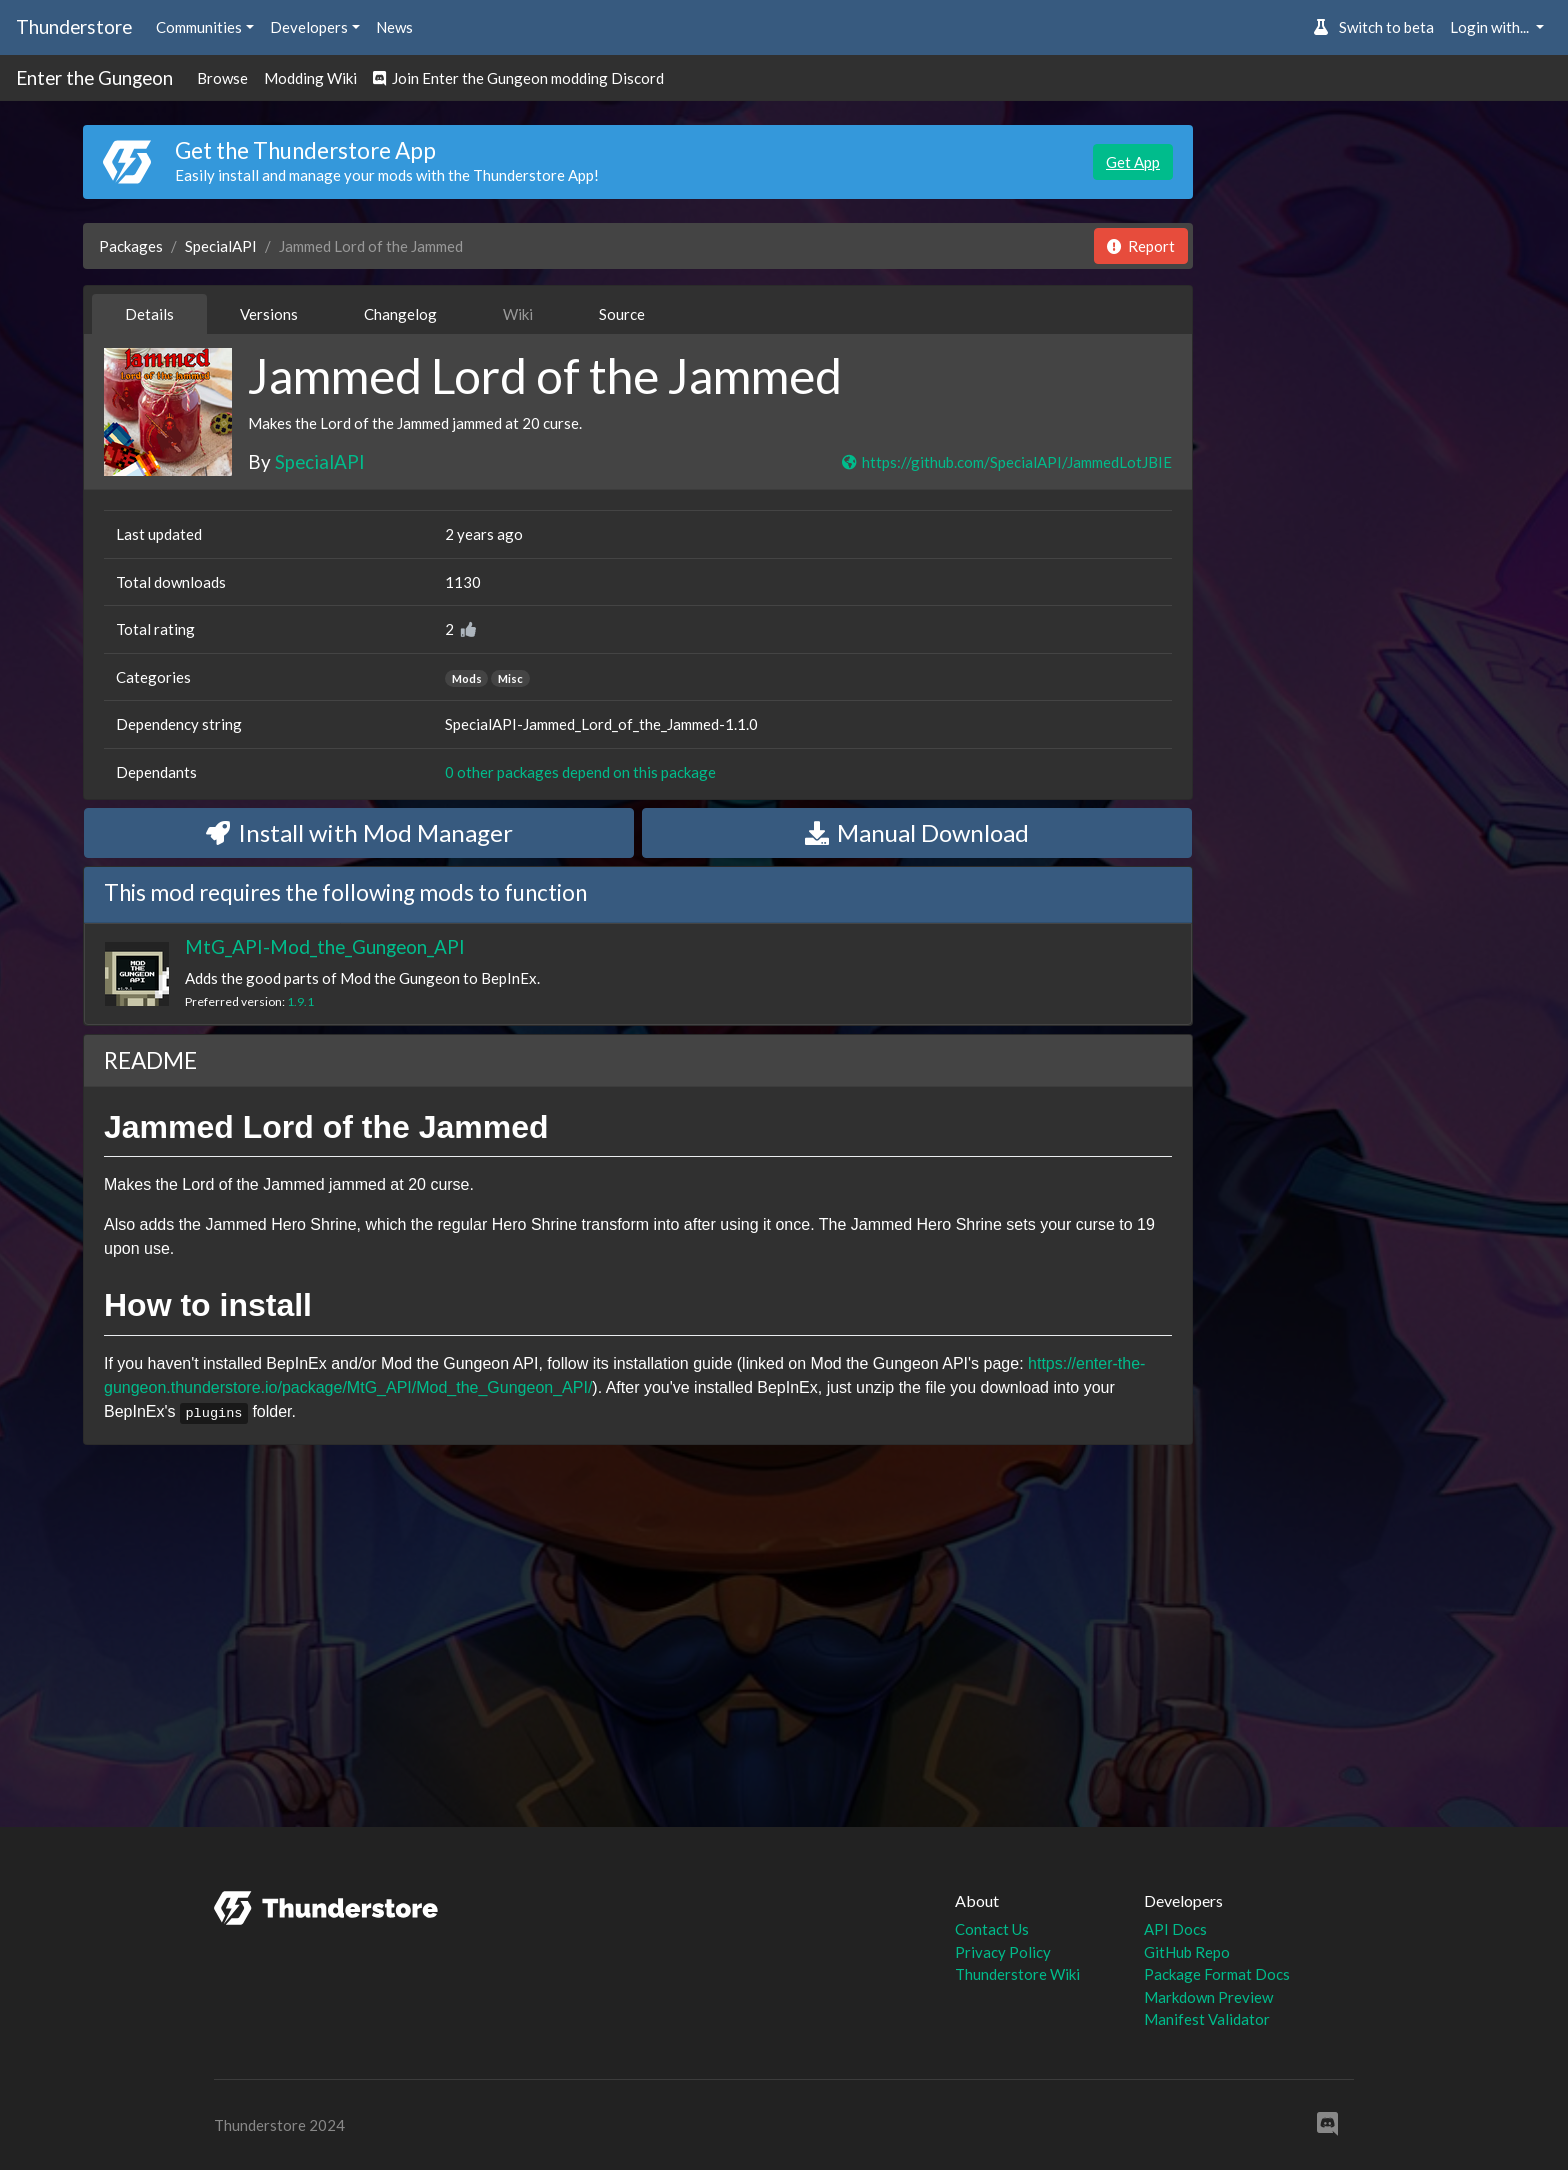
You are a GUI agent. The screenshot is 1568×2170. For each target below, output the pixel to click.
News (394, 27)
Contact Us (992, 1929)
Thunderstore (74, 26)
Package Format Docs (1217, 1974)
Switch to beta (1373, 27)
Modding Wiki (310, 78)
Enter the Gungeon (94, 77)
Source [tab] (622, 314)
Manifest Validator (1207, 2019)
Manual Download (917, 832)
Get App (1133, 162)
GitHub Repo (1187, 1952)
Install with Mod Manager (359, 832)
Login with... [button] (1491, 27)
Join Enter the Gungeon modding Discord (518, 78)
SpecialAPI (221, 246)
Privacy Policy (1003, 1952)
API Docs (1175, 1929)
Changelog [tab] (400, 314)
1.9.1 (300, 1001)
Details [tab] (149, 314)
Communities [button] (199, 27)
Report (1141, 246)
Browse (222, 78)
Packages (131, 246)
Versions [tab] (269, 314)
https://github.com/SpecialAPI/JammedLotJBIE (1006, 462)
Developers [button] (309, 27)
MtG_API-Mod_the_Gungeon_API (325, 946)
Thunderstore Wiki (1017, 1974)
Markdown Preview (1208, 1997)
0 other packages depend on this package (580, 772)
